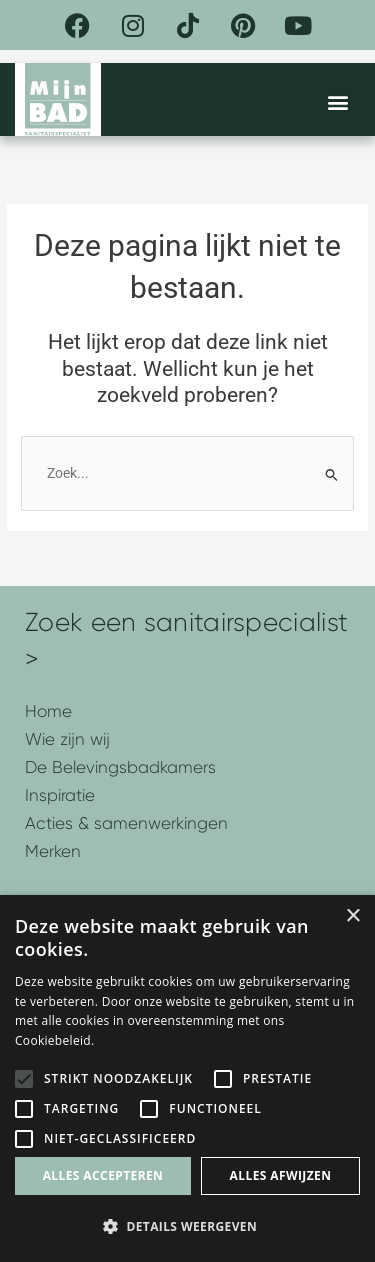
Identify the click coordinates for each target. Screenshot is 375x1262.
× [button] (352, 916)
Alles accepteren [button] (103, 1175)
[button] (337, 102)
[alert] (187, 1078)
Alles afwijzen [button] (281, 1175)
